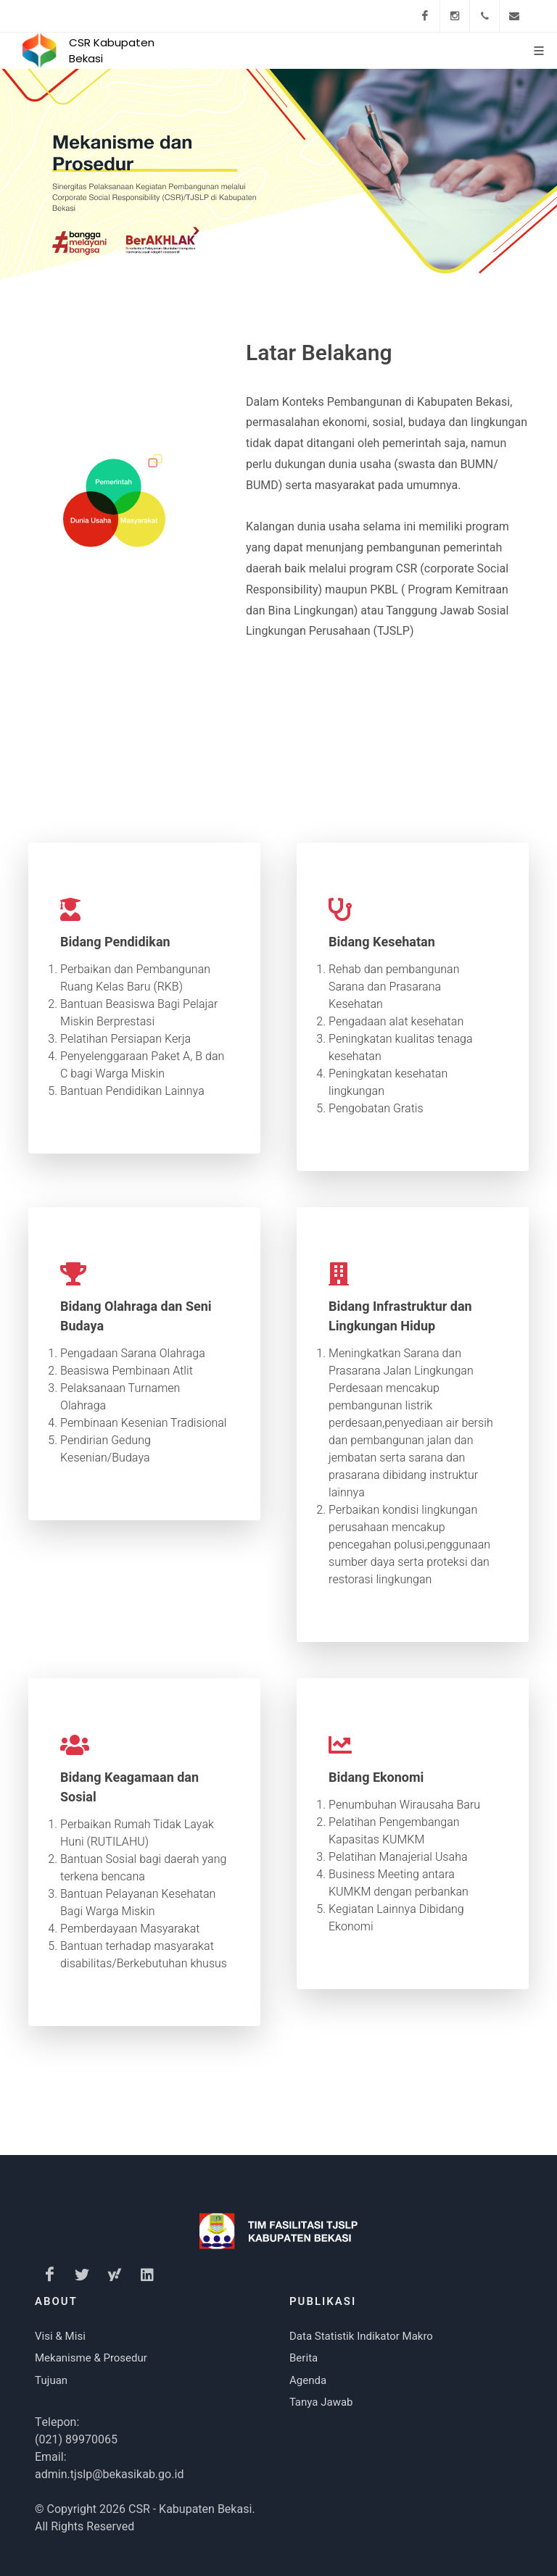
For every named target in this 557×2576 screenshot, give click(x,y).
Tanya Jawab (321, 2402)
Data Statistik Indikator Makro (361, 2336)
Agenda (307, 2380)
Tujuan (51, 2380)
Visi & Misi (60, 2336)
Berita (303, 2358)
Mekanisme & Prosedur (91, 2358)
